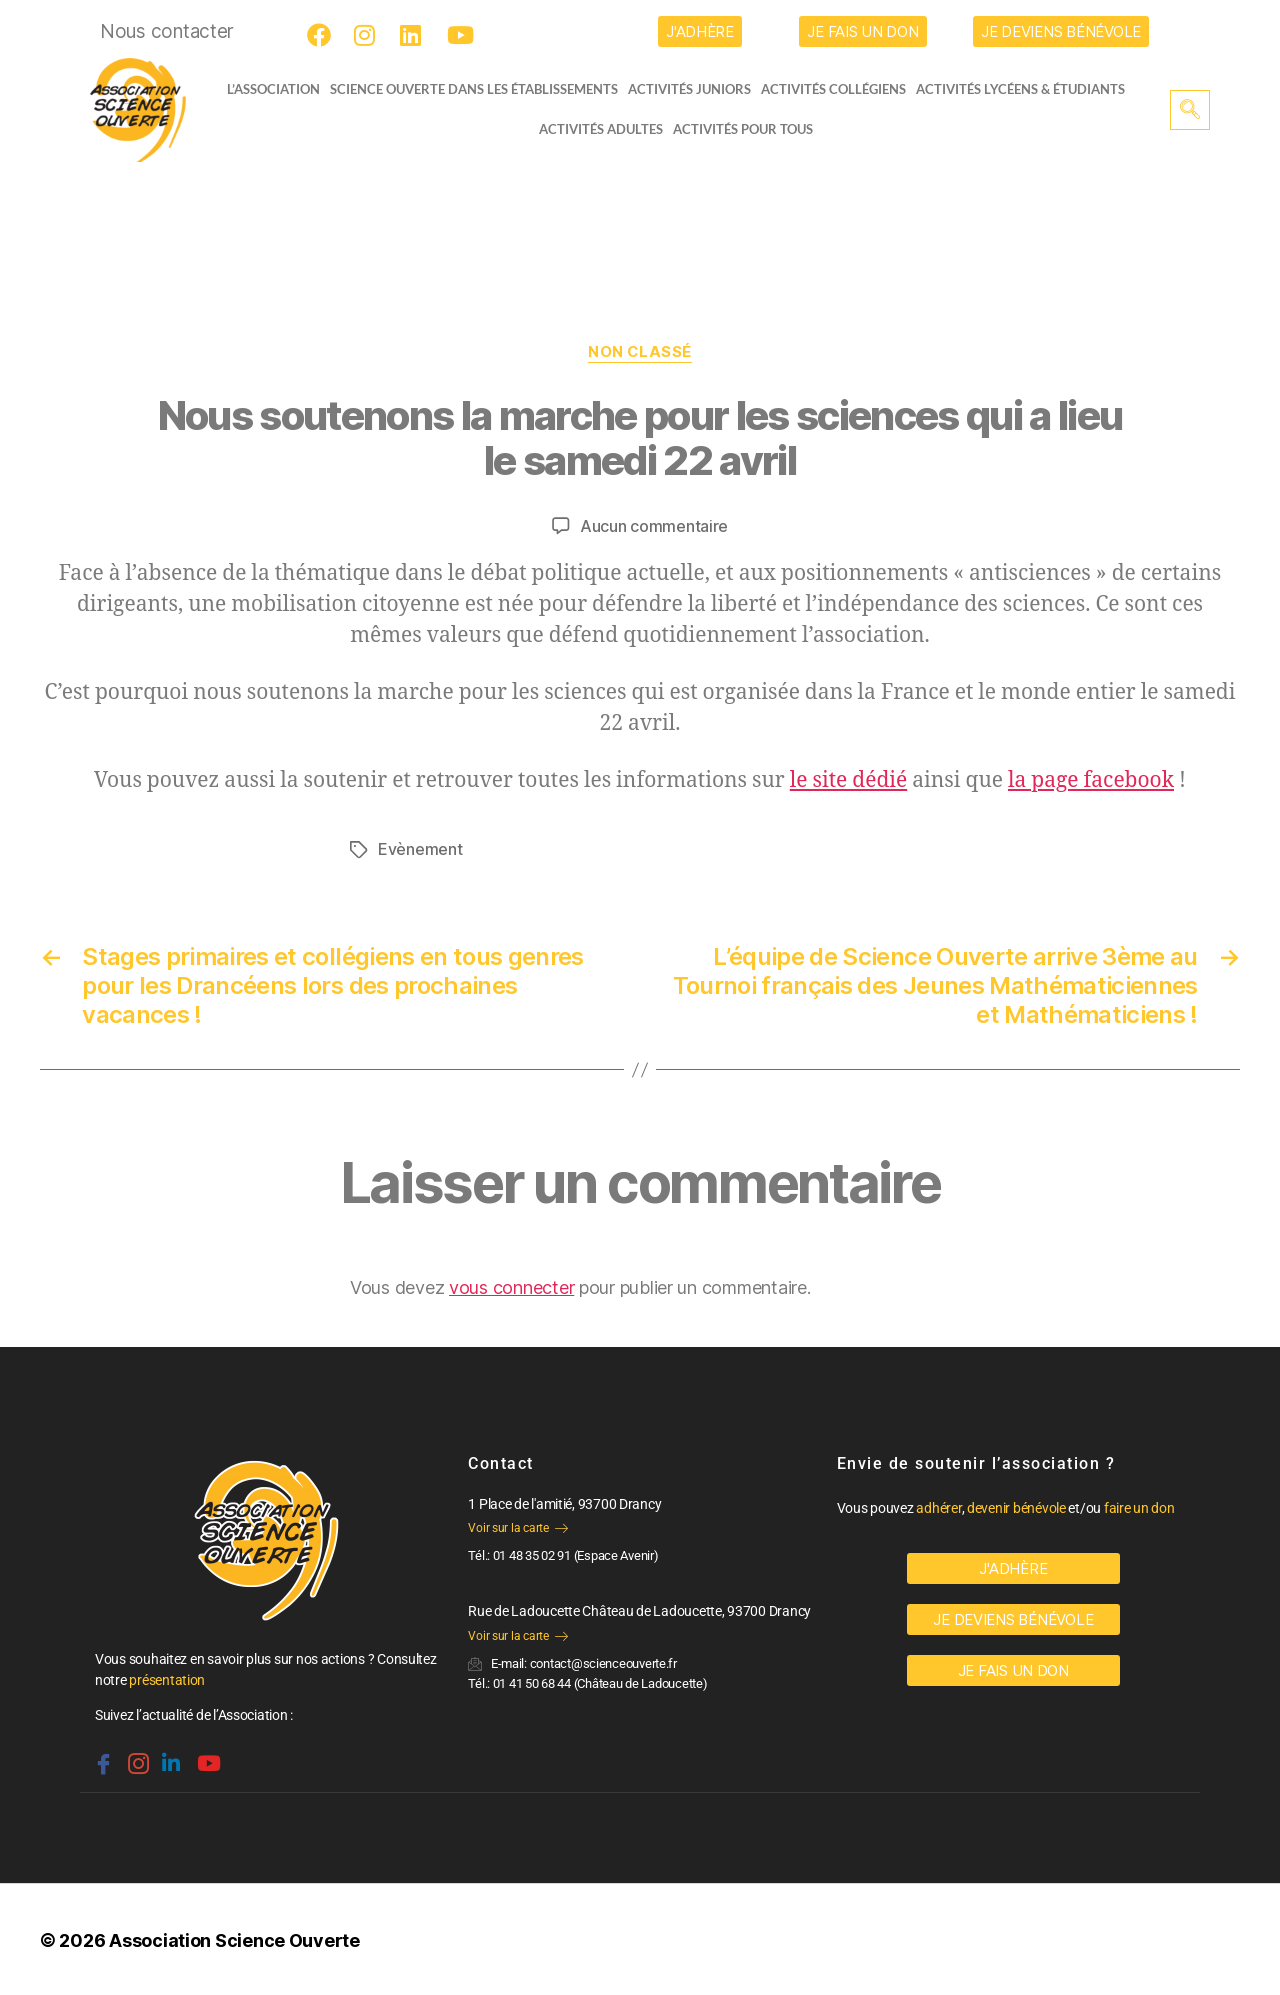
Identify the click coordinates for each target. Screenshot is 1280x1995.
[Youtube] (462, 35)
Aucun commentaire (654, 526)
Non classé (640, 352)
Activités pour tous (743, 129)
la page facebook (1091, 779)
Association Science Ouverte (234, 1938)
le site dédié (849, 779)
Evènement (420, 848)
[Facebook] (322, 35)
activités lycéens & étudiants (1026, 89)
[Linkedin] (169, 1753)
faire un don (1139, 1506)
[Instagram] (369, 35)
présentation (167, 1678)
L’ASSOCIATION (267, 89)
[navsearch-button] (1190, 110)
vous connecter (511, 1285)
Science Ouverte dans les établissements (480, 89)
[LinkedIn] (415, 35)
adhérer (938, 1506)
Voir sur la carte (517, 1526)
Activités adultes (601, 129)
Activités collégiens (839, 89)
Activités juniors (695, 89)
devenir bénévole (1016, 1506)
